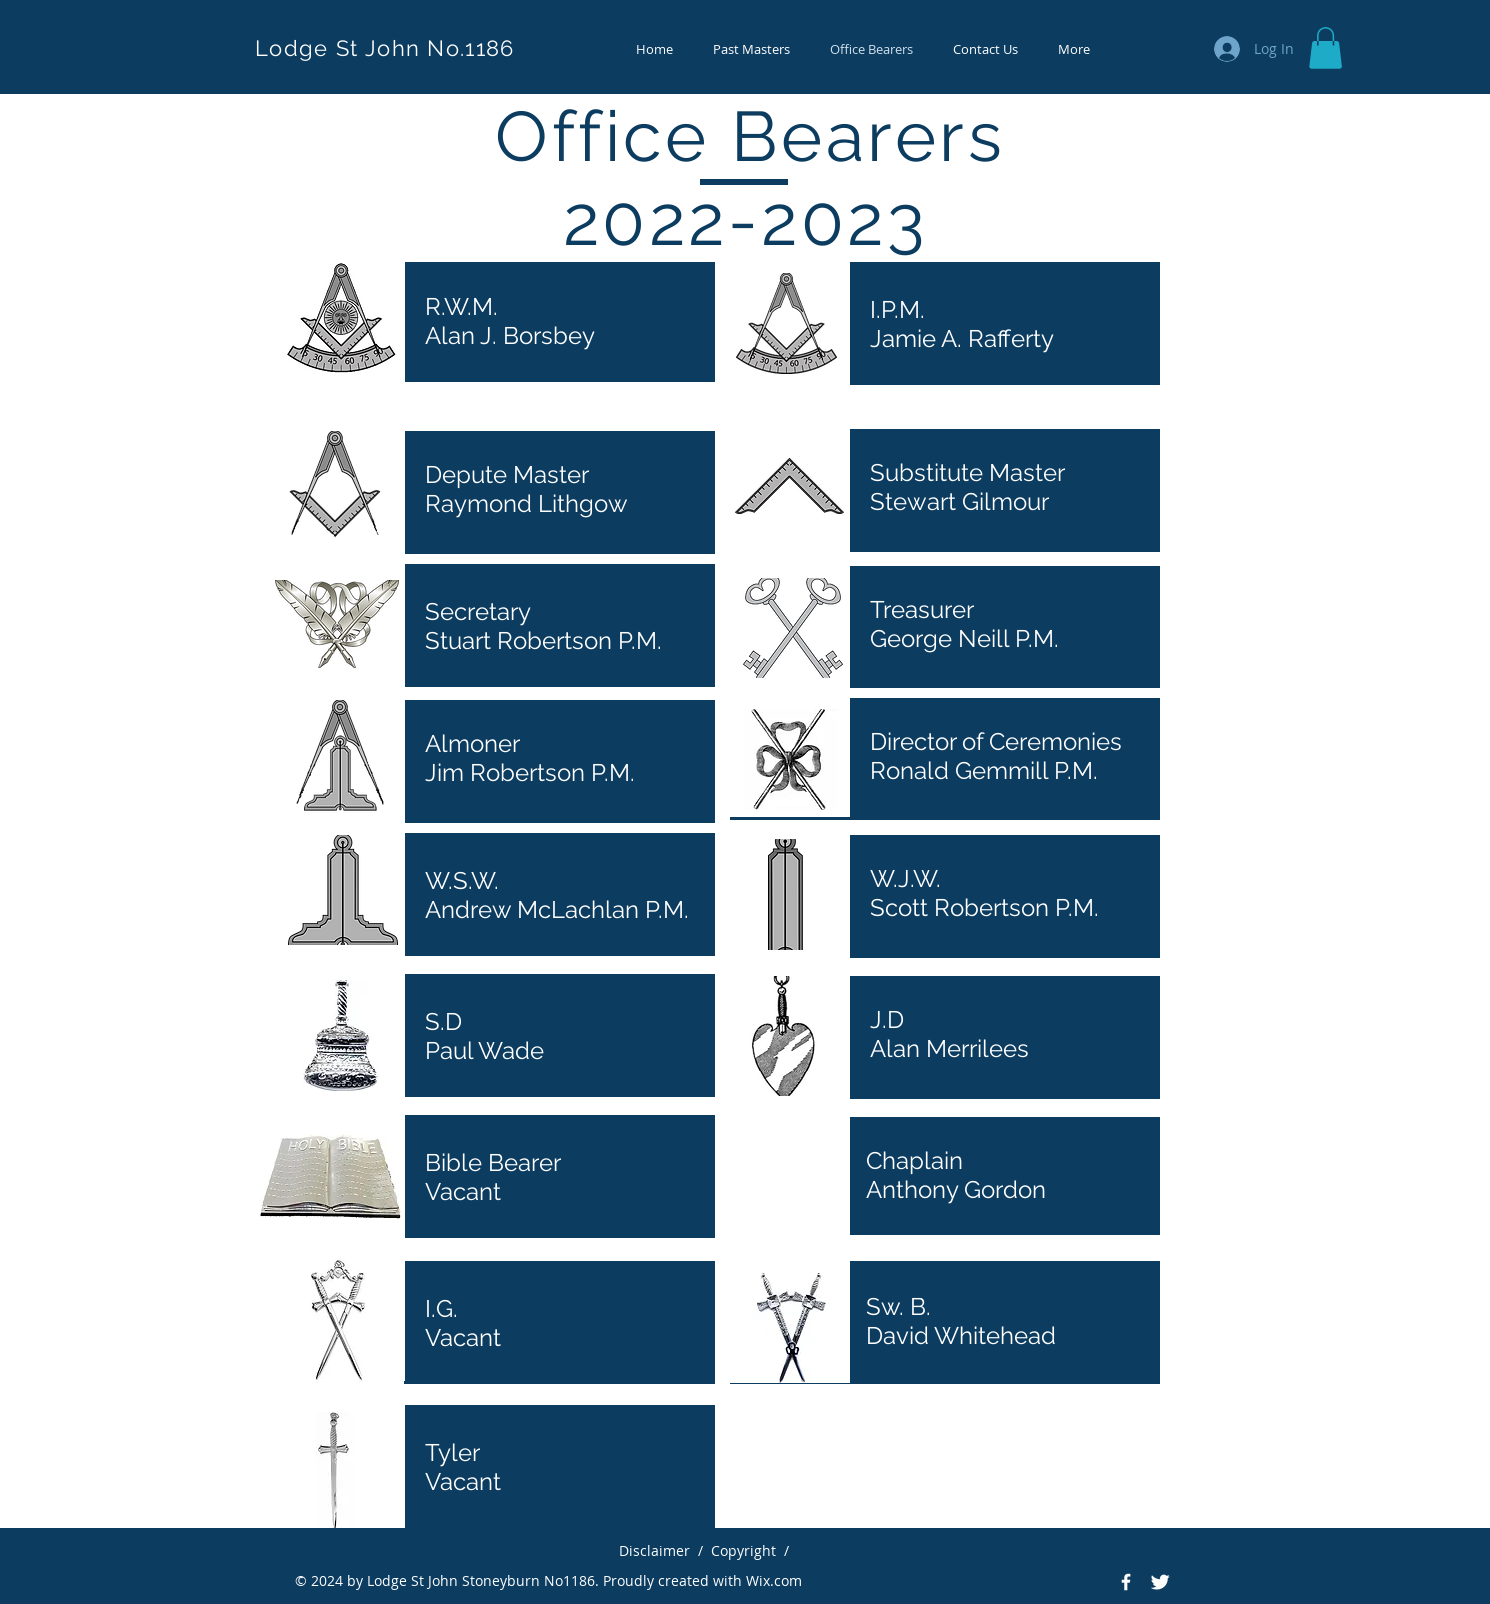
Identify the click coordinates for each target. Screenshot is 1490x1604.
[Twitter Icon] (1160, 1582)
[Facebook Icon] (1126, 1582)
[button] (1325, 48)
